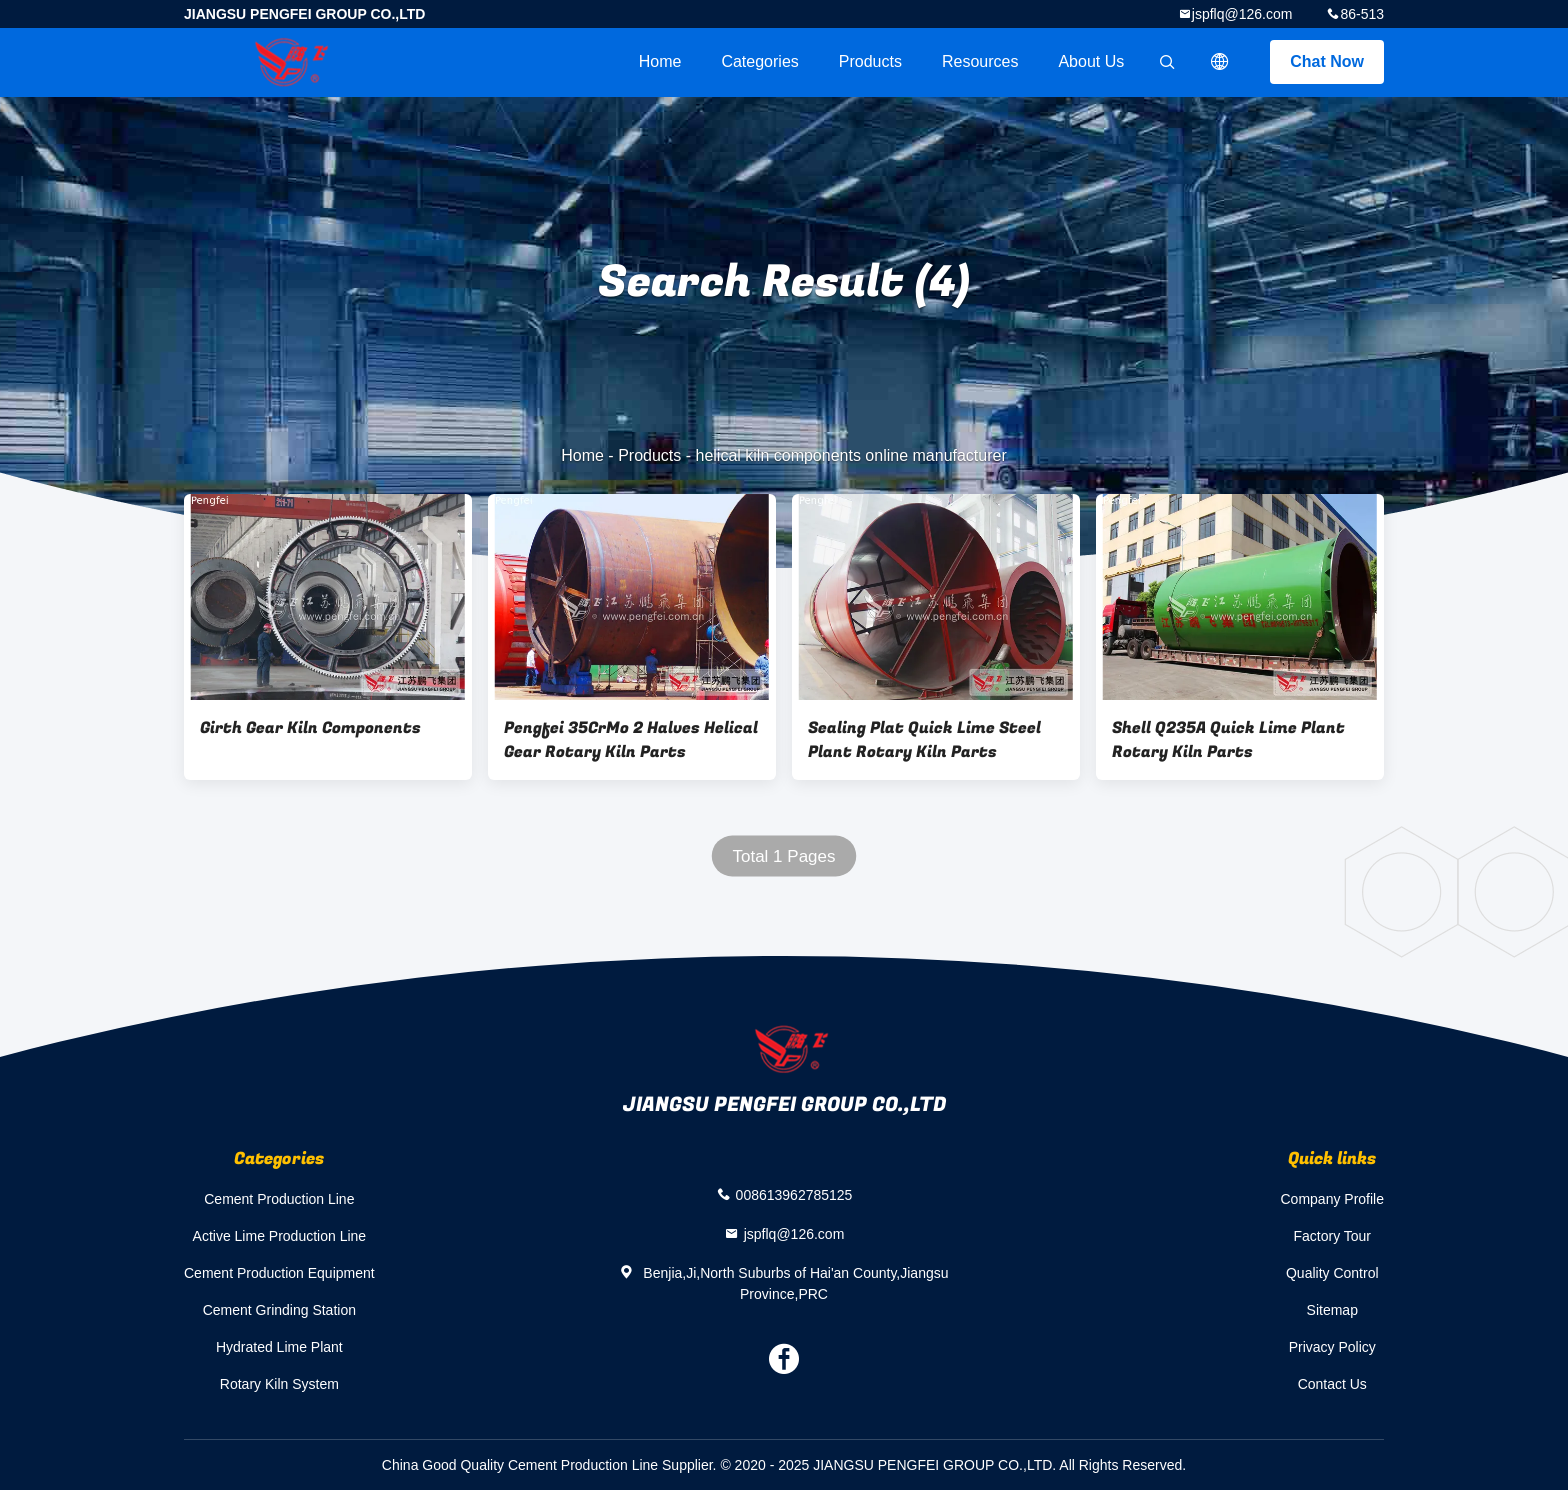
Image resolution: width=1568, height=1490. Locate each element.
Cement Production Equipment (279, 1273)
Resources (980, 61)
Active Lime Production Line (280, 1236)
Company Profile (1333, 1199)
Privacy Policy (1332, 1347)
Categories (759, 61)
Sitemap (1332, 1310)
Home (660, 61)
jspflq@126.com (1242, 14)
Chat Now (1327, 61)
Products (870, 61)
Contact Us (1332, 1384)
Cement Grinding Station (279, 1310)
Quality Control (1332, 1273)
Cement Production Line (279, 1199)
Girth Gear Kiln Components (310, 728)
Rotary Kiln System (279, 1384)
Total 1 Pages (783, 856)
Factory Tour (1332, 1236)
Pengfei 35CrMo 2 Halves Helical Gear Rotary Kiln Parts (631, 740)
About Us (1091, 61)
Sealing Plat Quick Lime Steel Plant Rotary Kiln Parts (924, 740)
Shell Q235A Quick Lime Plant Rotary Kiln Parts (1228, 740)
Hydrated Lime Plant (279, 1347)
